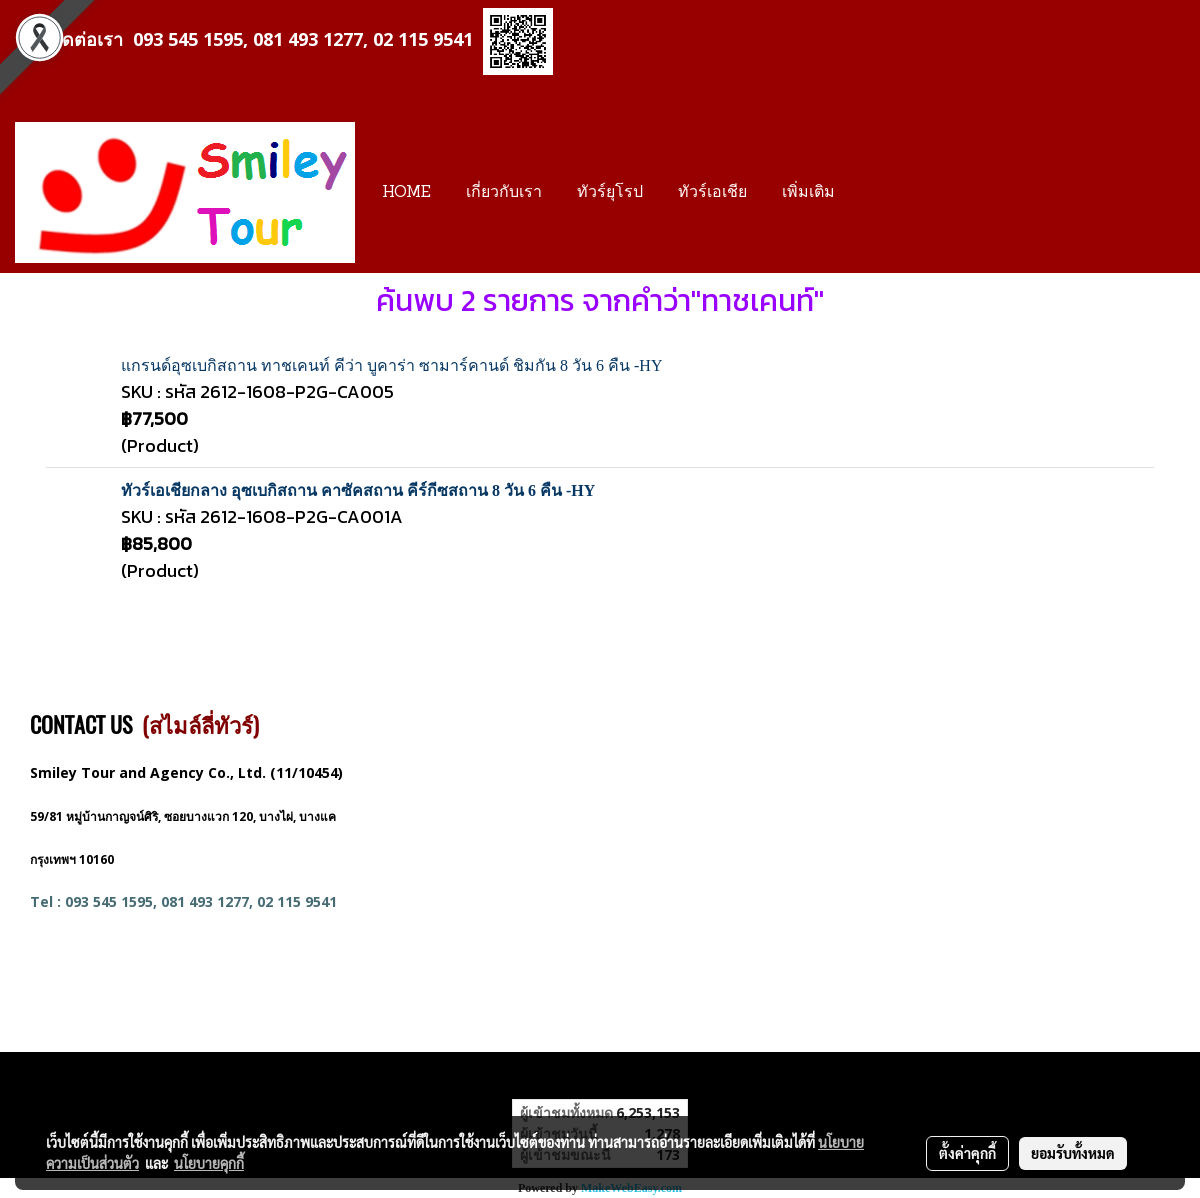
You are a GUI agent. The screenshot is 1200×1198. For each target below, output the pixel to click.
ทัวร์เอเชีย (712, 193)
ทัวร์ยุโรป (610, 193)
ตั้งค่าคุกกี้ (967, 1153)
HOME (406, 193)
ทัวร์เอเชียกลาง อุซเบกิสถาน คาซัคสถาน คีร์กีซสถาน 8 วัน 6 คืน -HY (358, 490)
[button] (870, 193)
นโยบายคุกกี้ (209, 1163)
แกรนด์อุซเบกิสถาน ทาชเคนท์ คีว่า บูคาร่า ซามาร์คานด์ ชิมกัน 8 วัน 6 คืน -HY (391, 365)
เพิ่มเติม (808, 193)
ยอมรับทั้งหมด (1073, 1153)
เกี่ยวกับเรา (504, 193)
